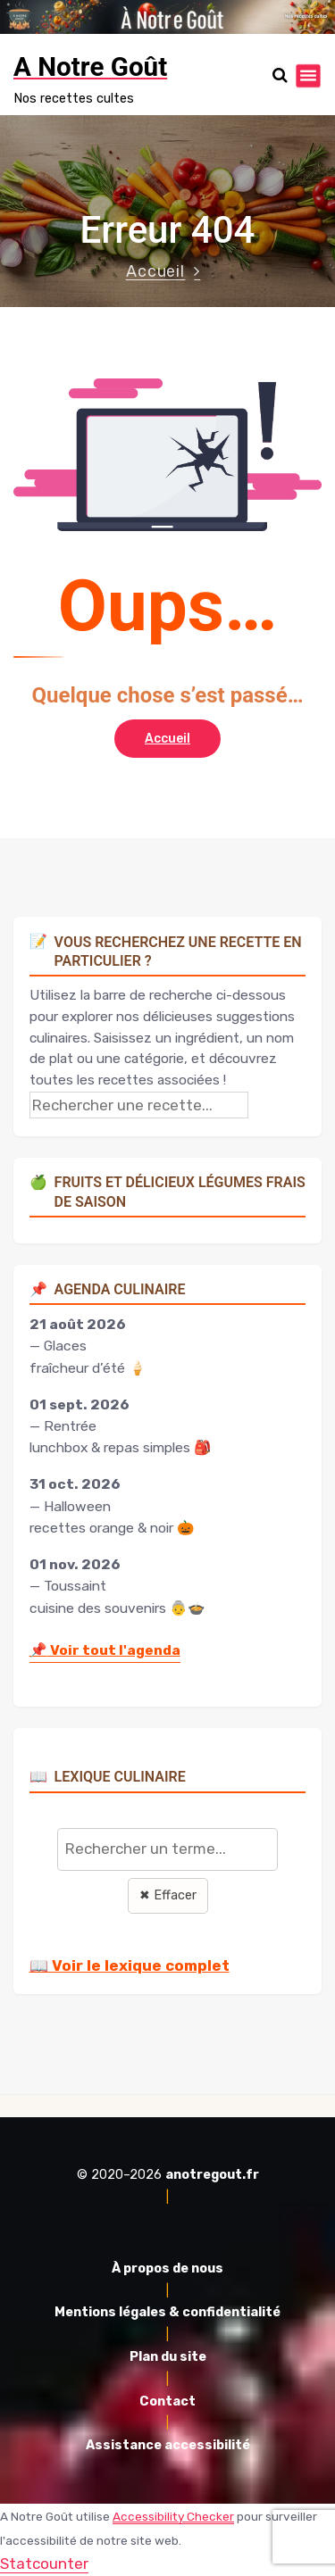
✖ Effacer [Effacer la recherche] (168, 1895)
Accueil (156, 271)
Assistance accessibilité (168, 2445)
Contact (167, 2401)
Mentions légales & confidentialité (167, 2312)
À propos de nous (167, 2268)
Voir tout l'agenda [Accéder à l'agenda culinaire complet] (104, 1649)
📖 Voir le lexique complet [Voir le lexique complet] (129, 1965)
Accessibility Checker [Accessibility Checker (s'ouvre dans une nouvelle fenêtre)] (173, 2516)
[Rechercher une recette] (138, 1105)
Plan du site (168, 2356)
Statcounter (44, 2563)
